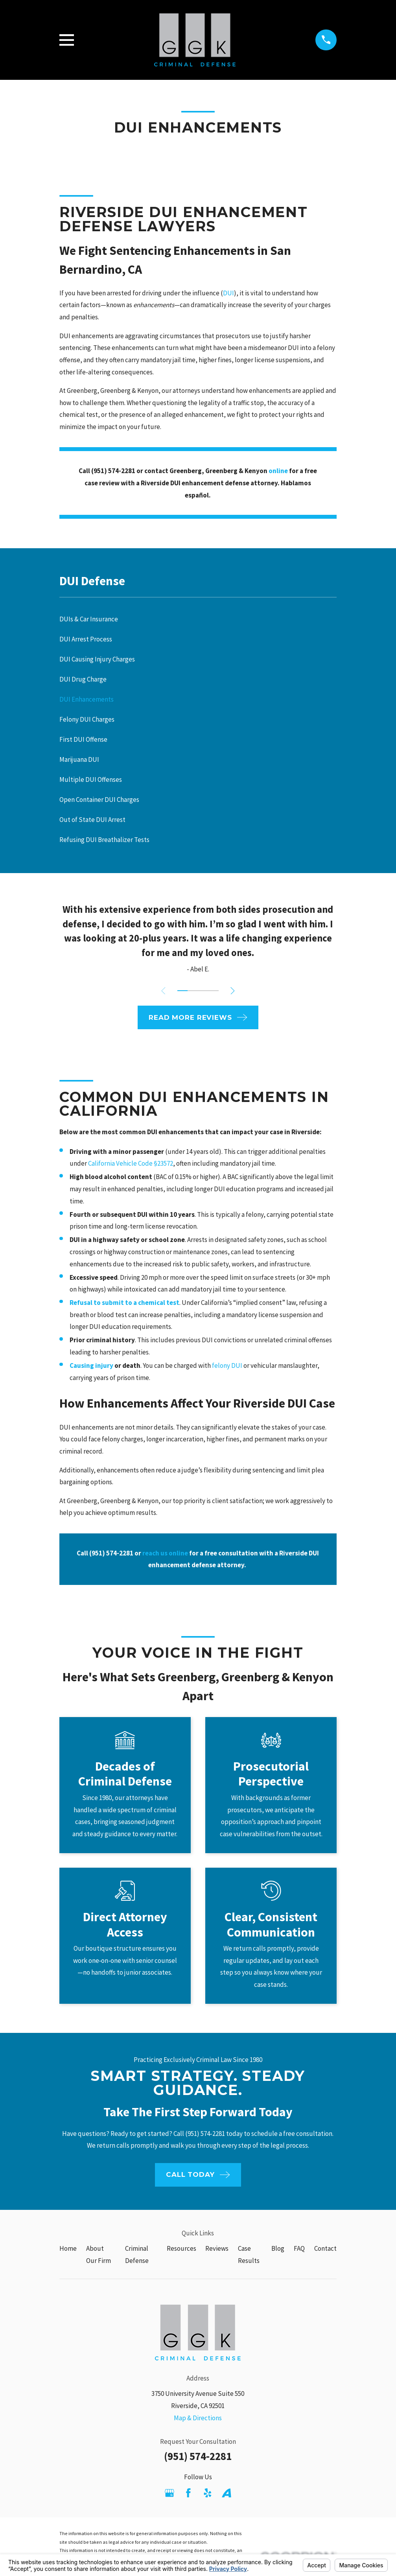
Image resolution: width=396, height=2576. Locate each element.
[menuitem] (198, 619)
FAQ (299, 2248)
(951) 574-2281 (198, 2456)
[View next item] (234, 991)
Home (68, 2248)
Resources (181, 2248)
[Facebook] (188, 2493)
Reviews (216, 2248)
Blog (277, 2248)
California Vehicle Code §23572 (130, 1163)
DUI (228, 293)
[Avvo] (226, 2493)
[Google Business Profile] (169, 2493)
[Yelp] (207, 2493)
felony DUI (227, 1365)
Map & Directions (198, 2418)
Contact (325, 2248)
